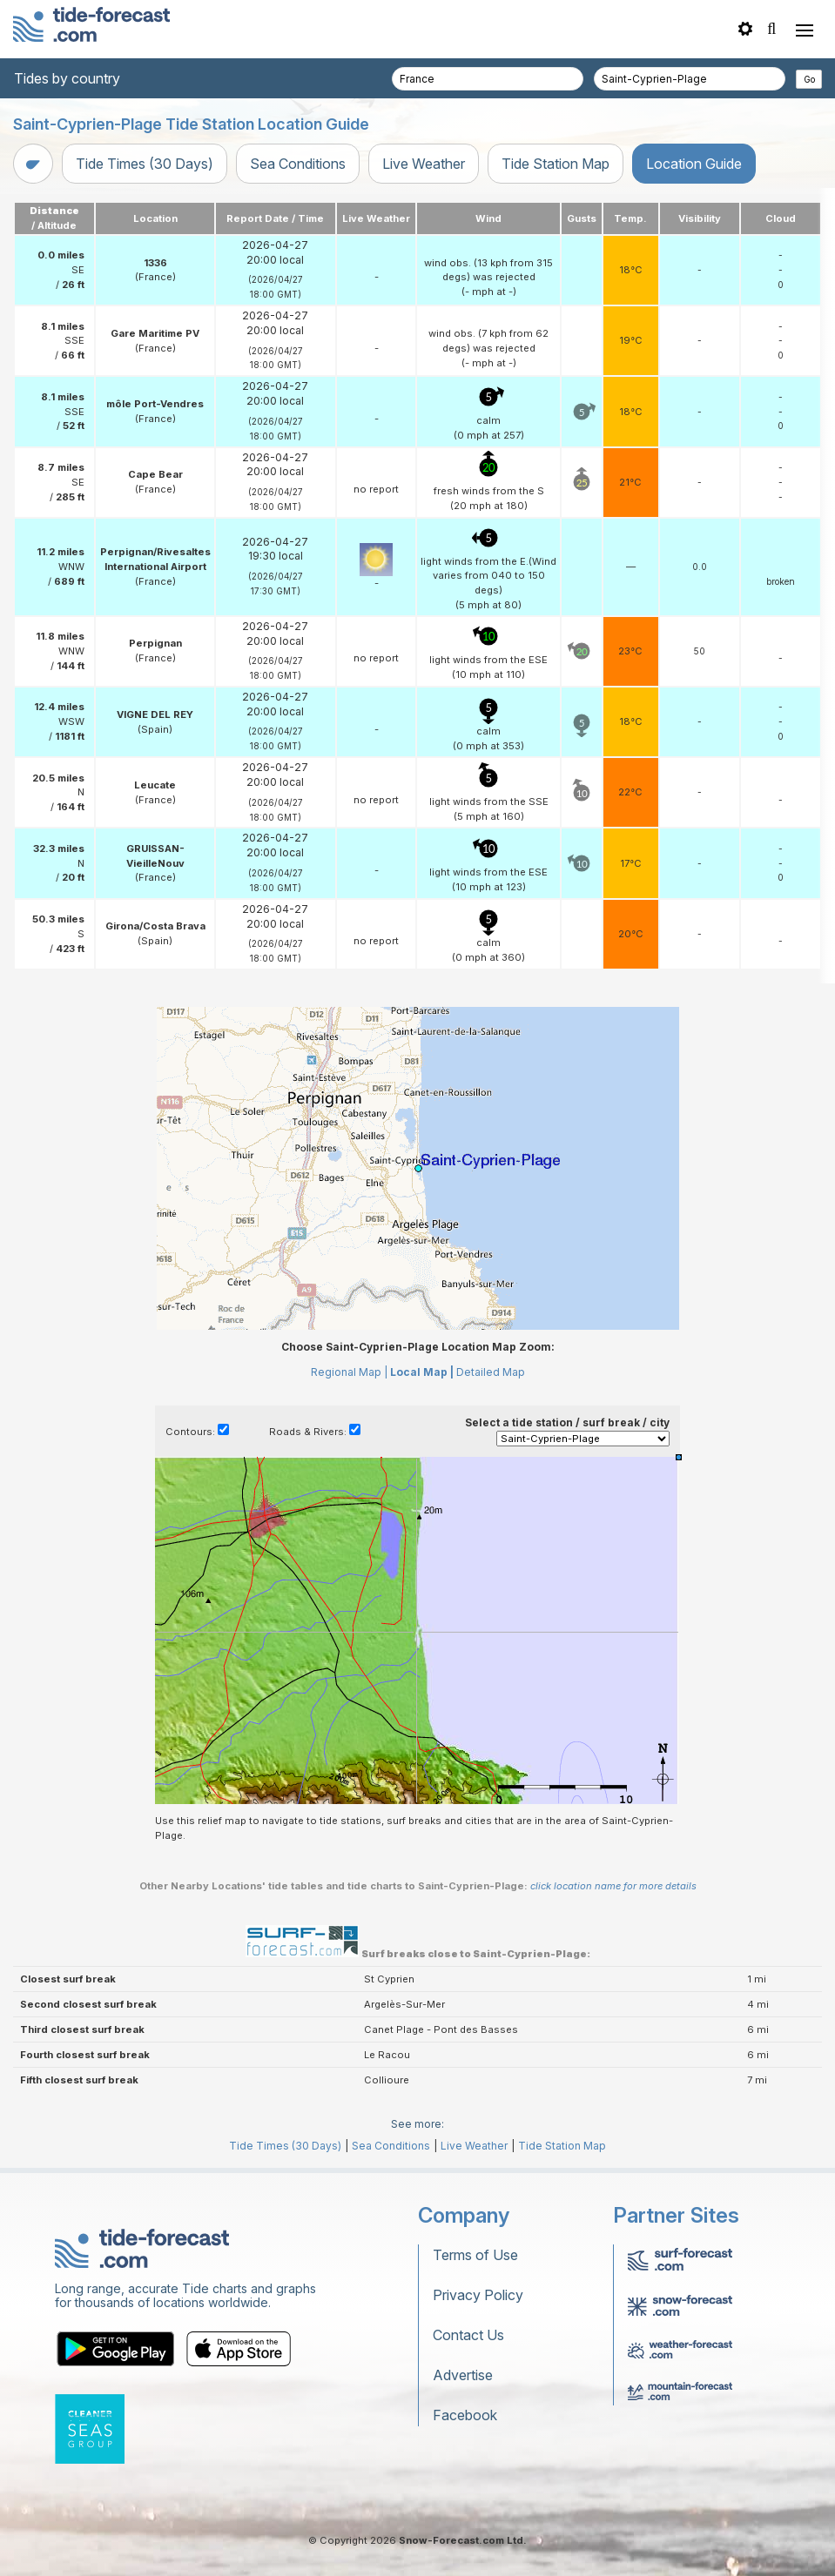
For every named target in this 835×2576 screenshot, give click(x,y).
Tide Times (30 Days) (144, 163)
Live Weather (423, 163)
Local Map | (422, 1372)
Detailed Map (490, 1372)
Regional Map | (349, 1372)
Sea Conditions (298, 163)
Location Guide (694, 163)
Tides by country (67, 78)
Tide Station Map (555, 163)
